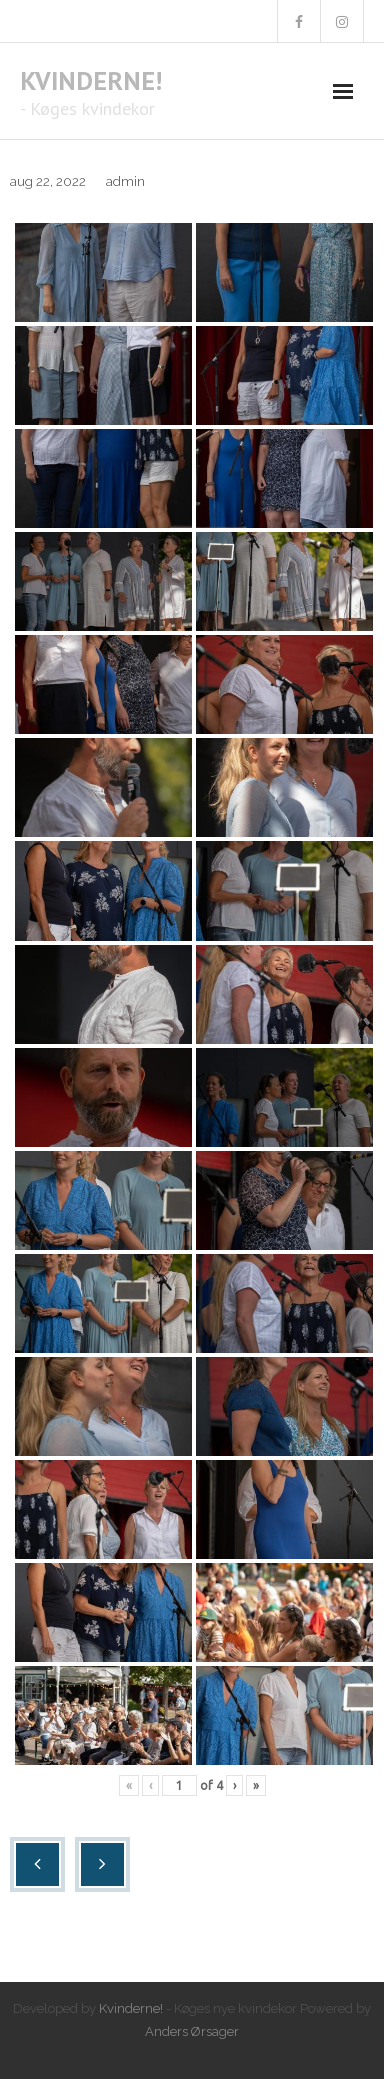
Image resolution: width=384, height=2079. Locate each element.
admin (125, 181)
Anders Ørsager (192, 2031)
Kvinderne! (131, 2008)
